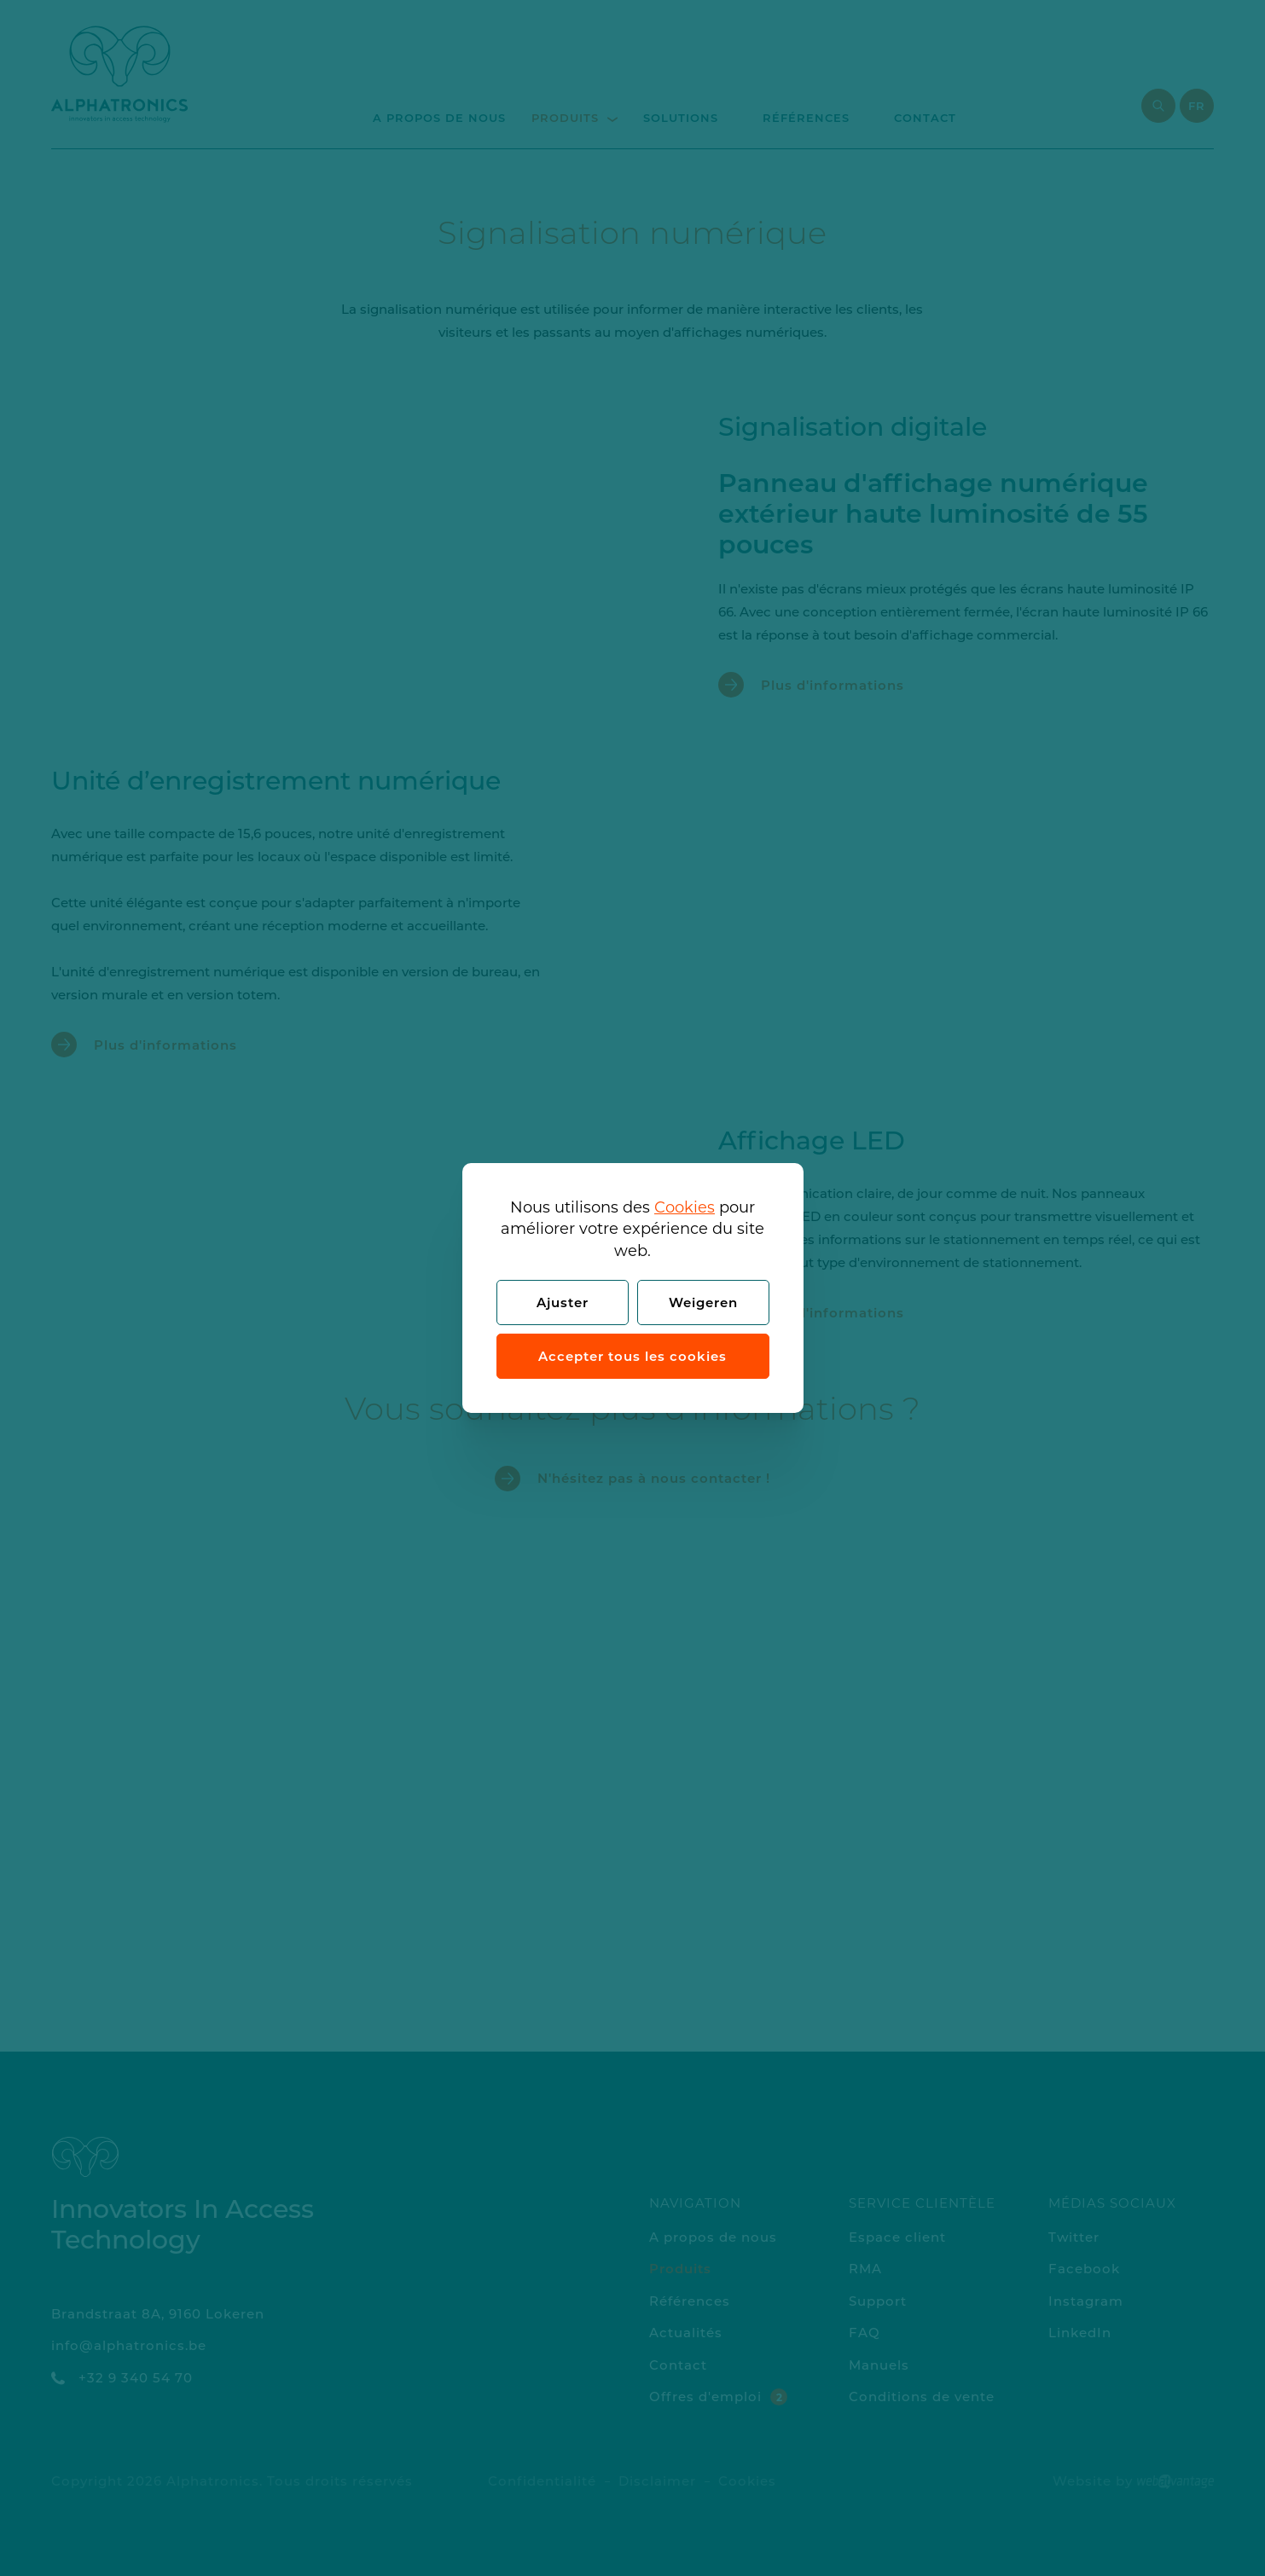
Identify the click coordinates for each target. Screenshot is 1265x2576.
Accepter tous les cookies (632, 1356)
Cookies (684, 1207)
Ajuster (563, 1302)
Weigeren (703, 1302)
